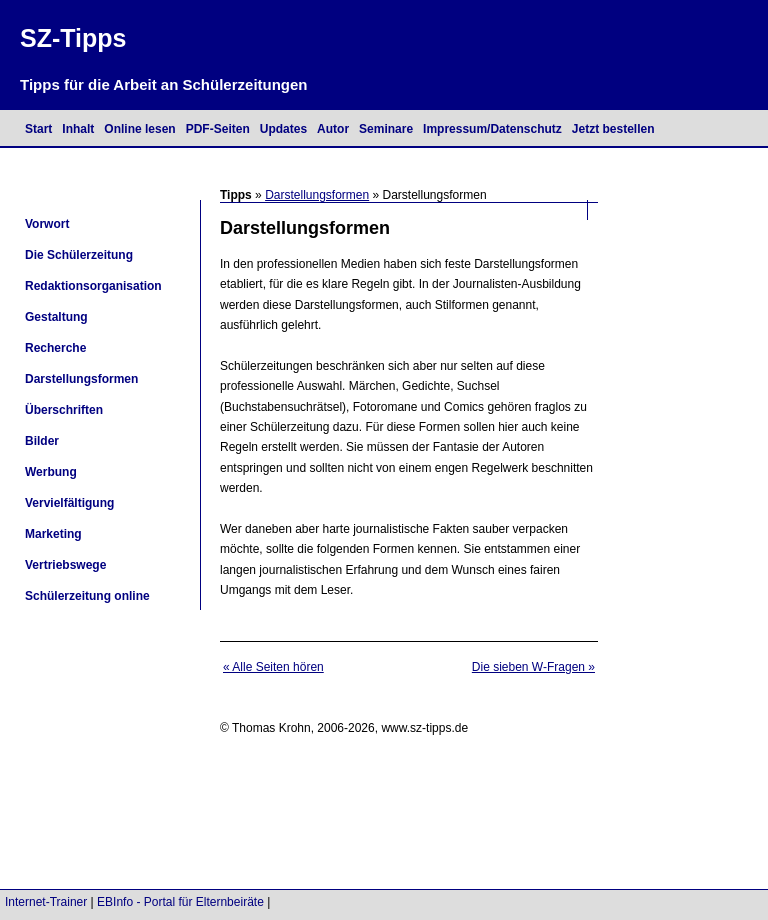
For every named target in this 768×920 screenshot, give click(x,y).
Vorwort (47, 224)
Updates (283, 129)
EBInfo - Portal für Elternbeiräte (180, 902)
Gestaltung (56, 317)
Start (38, 129)
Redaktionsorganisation (93, 286)
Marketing (53, 534)
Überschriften (64, 410)
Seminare (386, 129)
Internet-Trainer (46, 902)
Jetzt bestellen (613, 129)
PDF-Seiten (218, 129)
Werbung (51, 472)
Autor (333, 129)
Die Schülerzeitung (79, 255)
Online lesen (139, 129)
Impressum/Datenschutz (492, 129)
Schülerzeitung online (87, 596)
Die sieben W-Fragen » (533, 667)
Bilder (42, 441)
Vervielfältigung (69, 503)
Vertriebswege (65, 565)
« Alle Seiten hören (273, 667)
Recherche (55, 348)
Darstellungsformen (317, 195)
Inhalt (78, 129)
